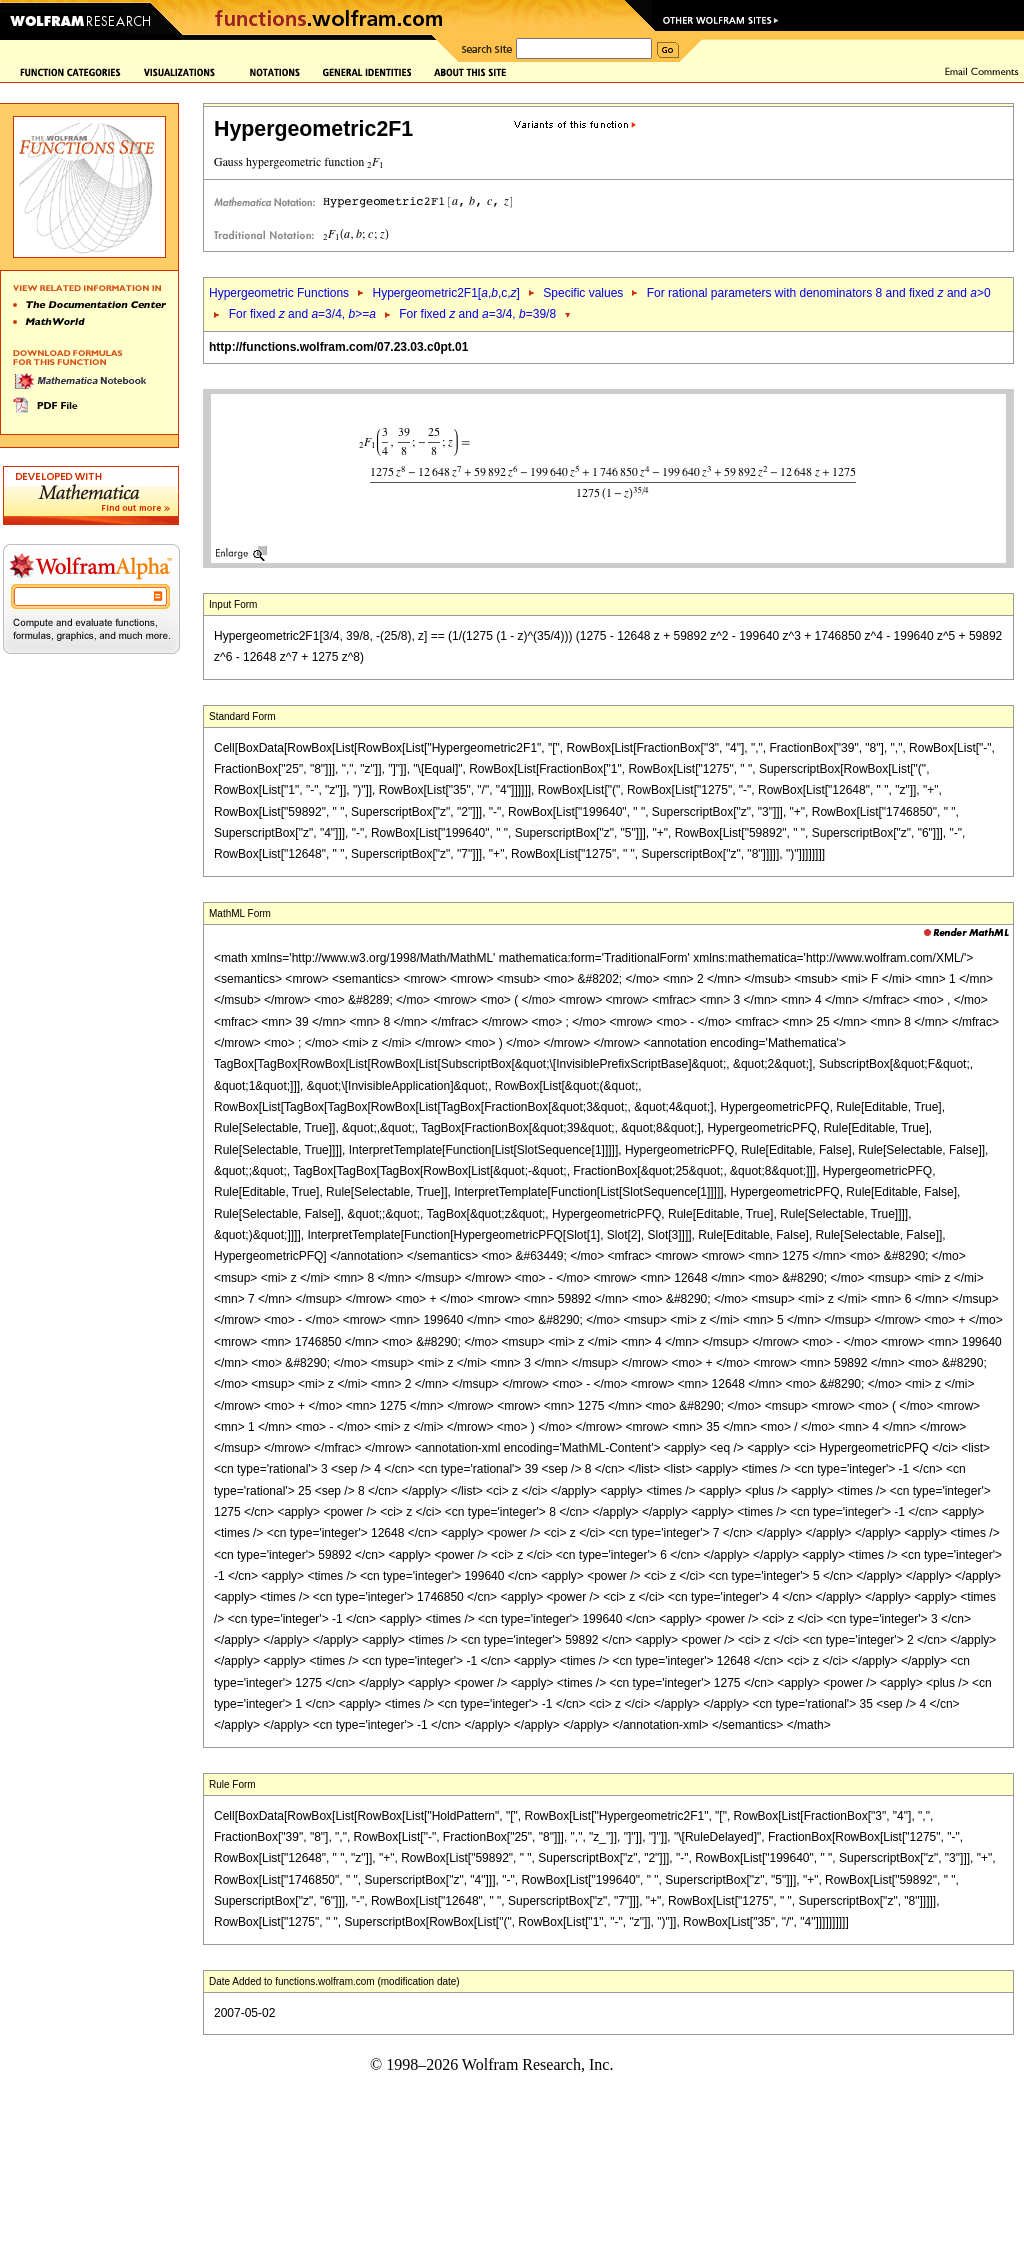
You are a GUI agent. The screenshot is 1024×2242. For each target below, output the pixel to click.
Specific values (583, 293)
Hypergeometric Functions (279, 293)
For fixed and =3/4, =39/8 (477, 314)
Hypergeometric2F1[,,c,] (445, 293)
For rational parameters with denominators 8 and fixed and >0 (819, 293)
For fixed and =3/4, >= (302, 314)
